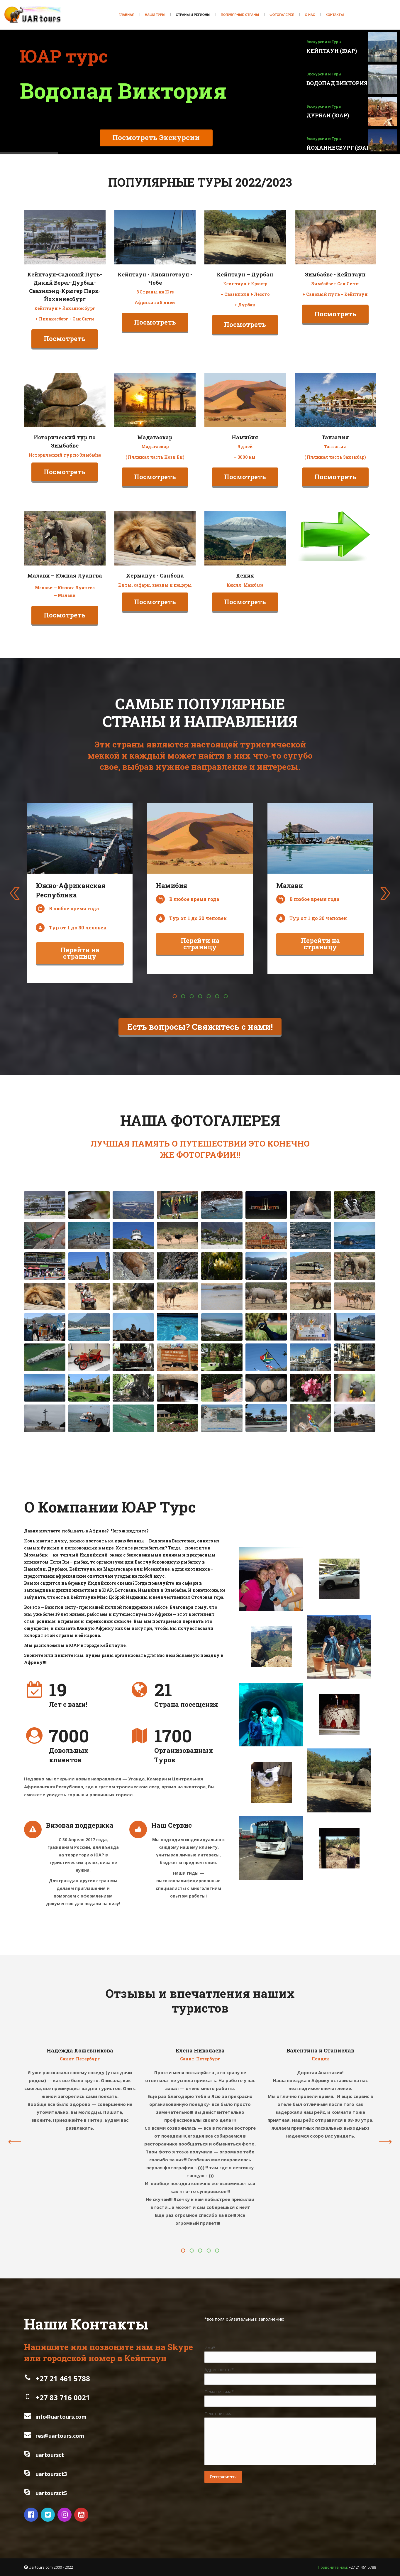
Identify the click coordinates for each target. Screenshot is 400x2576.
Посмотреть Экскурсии (134, 140)
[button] (174, 996)
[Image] (65, 237)
